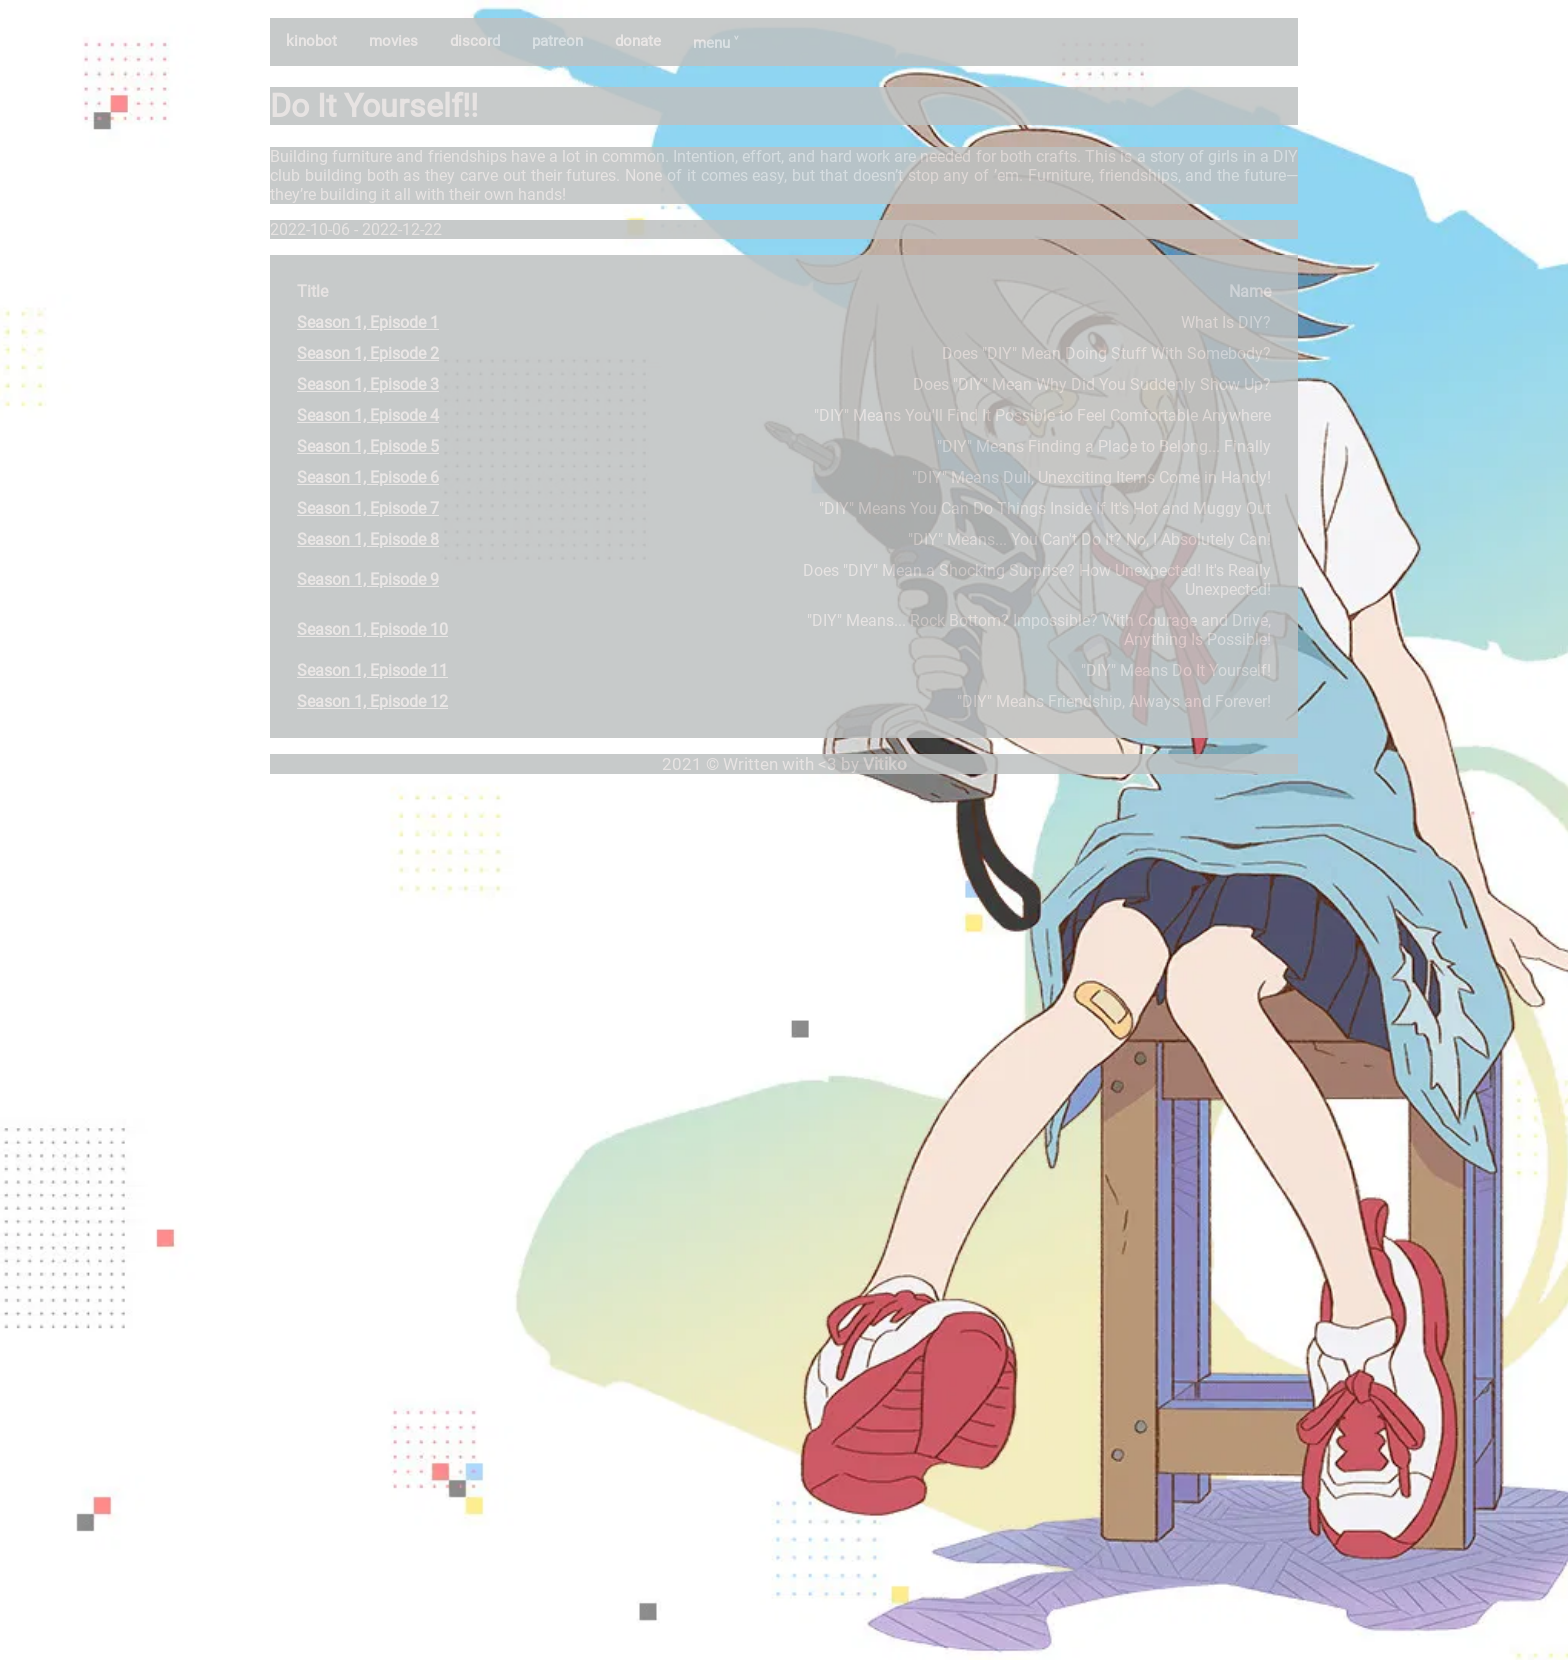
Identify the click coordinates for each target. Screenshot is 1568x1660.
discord (475, 41)
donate (638, 41)
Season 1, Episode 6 (368, 477)
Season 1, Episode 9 (368, 579)
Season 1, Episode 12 (372, 701)
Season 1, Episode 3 (368, 384)
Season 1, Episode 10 (372, 629)
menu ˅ (715, 43)
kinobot (311, 41)
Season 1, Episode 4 (368, 415)
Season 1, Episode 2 (368, 353)
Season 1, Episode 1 (368, 322)
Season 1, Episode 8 (368, 539)
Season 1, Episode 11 (372, 670)
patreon (557, 41)
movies (393, 41)
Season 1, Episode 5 (368, 446)
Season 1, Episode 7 (368, 508)
